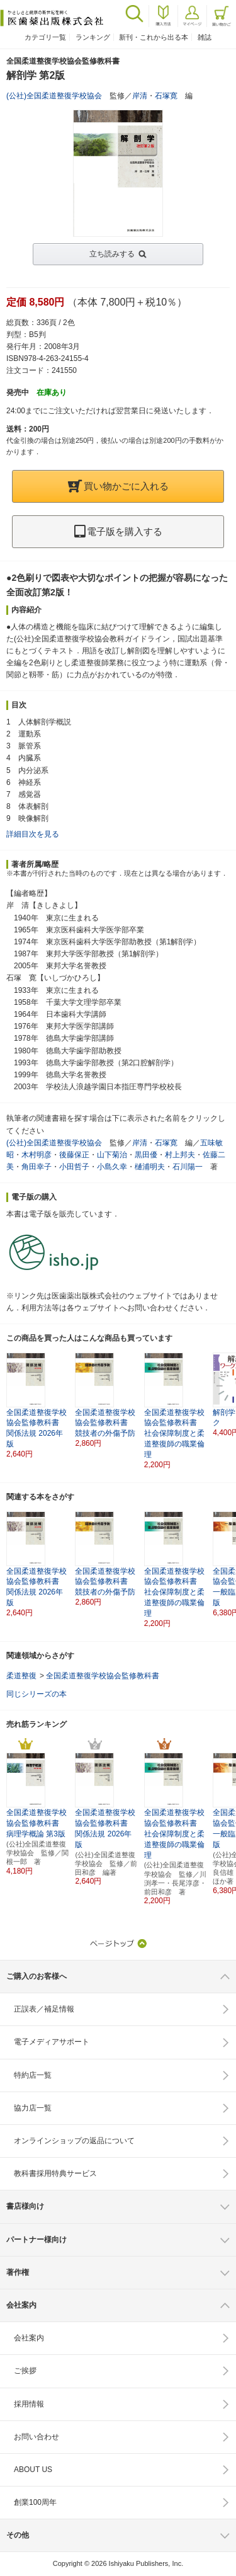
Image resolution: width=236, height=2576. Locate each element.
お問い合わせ (36, 2436)
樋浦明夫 (150, 1166)
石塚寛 (166, 95)
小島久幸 (112, 1166)
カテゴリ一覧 (45, 37)
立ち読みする (112, 253)
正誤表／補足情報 (44, 2009)
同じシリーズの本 (36, 1694)
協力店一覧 (33, 2108)
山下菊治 (112, 1154)
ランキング (93, 37)
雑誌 (204, 37)
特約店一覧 (33, 2075)
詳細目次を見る (32, 834)
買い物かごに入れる (118, 486)
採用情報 (29, 2404)
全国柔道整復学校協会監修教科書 (102, 1675)
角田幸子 (36, 1166)
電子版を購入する (118, 531)
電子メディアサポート (51, 2041)
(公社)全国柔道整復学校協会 (54, 95)
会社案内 (29, 2337)
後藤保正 (74, 1154)
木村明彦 (36, 1154)
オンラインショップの (74, 2140)
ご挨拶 (25, 2370)
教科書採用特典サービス (55, 2173)
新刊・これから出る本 (153, 37)
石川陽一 (187, 1166)
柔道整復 (21, 1675)
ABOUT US (33, 2469)
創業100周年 (35, 2502)
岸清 (139, 95)
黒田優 (146, 1154)
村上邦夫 (180, 1154)
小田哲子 (74, 1166)
